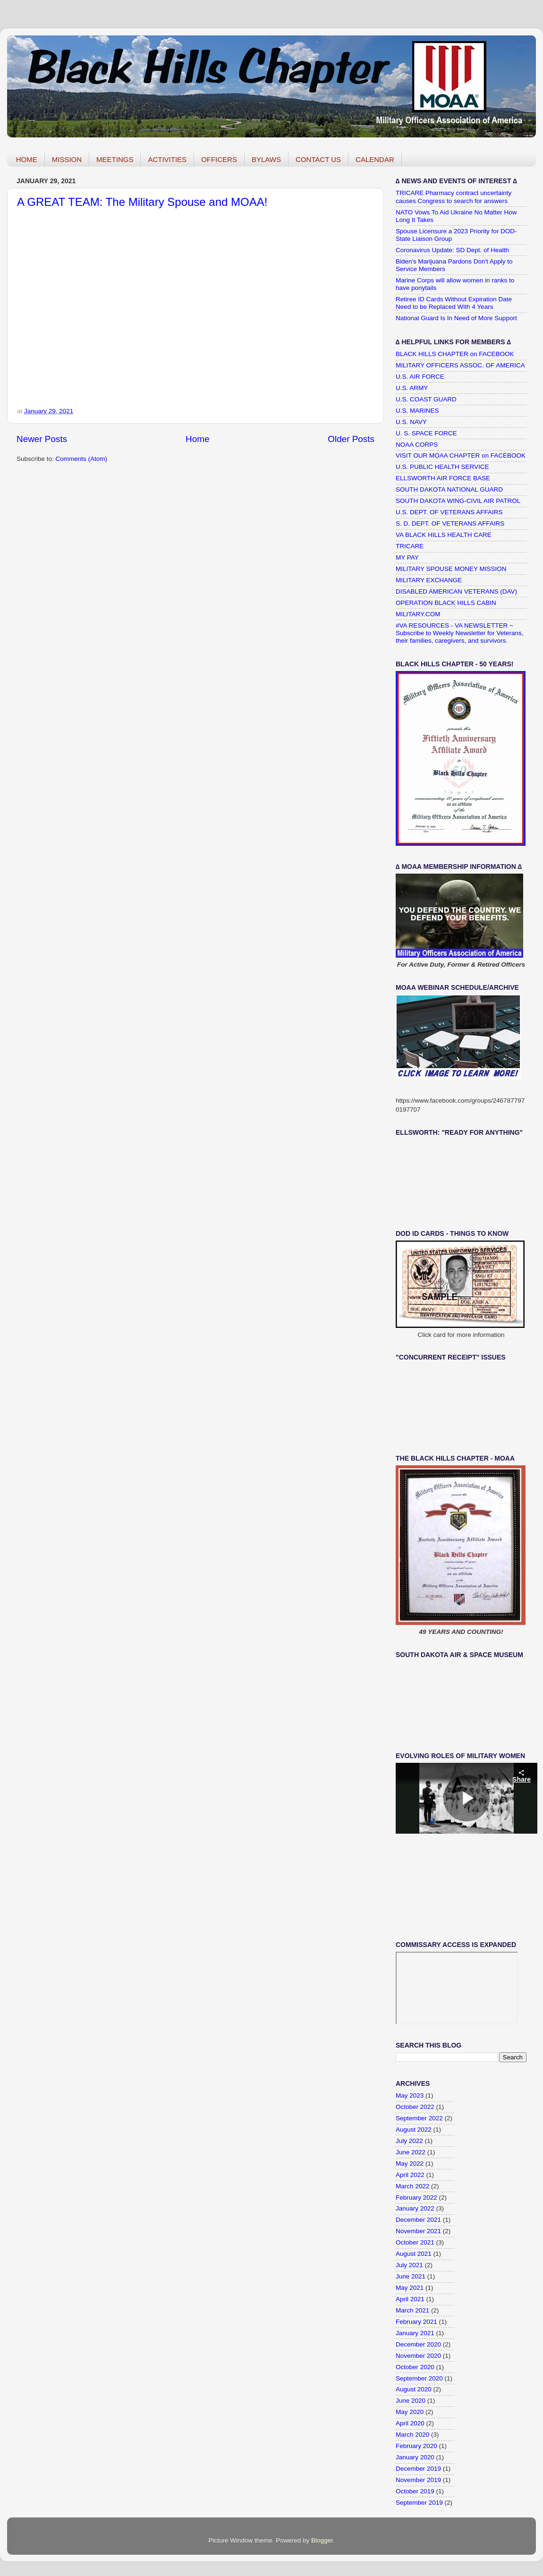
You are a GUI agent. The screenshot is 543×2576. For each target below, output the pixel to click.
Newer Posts (42, 439)
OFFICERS (219, 159)
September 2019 (419, 2502)
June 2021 (410, 2276)
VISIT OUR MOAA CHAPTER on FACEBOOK (461, 455)
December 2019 (418, 2468)
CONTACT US (318, 159)
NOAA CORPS (417, 444)
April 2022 (410, 2174)
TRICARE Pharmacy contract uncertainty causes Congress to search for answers (453, 196)
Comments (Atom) (82, 458)
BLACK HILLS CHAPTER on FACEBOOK (455, 353)
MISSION (67, 159)
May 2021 (410, 2287)
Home (197, 439)
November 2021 (418, 2231)
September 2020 (419, 2378)
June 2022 (410, 2152)
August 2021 (414, 2253)
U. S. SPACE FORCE (426, 433)
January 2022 (415, 2208)
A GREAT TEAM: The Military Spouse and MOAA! (142, 202)
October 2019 (415, 2491)
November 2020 (418, 2355)
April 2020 (410, 2423)
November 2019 (418, 2479)
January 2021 (415, 2333)
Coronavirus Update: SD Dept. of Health (452, 250)
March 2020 (412, 2434)
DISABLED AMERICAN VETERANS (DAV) (456, 591)
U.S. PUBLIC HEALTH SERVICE (442, 466)
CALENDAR (375, 159)
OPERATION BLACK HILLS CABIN (446, 602)
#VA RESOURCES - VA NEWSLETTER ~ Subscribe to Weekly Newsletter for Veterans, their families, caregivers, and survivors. (460, 633)
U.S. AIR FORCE (420, 376)
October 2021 (415, 2242)
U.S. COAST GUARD (426, 399)
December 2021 (418, 2219)
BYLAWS (266, 159)
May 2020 (410, 2411)
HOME (26, 159)
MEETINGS (114, 159)
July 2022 (409, 2140)
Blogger (322, 2540)
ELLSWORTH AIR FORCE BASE (443, 478)
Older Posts (351, 439)
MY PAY (407, 557)
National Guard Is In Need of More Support (456, 318)
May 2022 (410, 2163)
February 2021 (416, 2321)
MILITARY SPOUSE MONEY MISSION (451, 568)
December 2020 (418, 2344)
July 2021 (409, 2265)
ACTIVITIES (167, 159)
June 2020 (410, 2400)
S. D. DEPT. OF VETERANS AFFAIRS (450, 523)
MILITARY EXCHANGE (429, 580)
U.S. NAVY (411, 421)
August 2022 (414, 2129)
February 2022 (416, 2197)
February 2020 (416, 2445)
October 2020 (415, 2367)
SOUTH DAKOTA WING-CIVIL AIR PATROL (458, 500)
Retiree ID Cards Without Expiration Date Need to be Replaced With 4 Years (454, 303)
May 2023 (410, 2095)
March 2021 (412, 2310)
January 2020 (415, 2457)
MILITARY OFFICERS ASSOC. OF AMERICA (460, 365)
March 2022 (412, 2186)
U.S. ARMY (412, 387)
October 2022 (415, 2106)
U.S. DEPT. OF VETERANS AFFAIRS (449, 512)
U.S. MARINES (417, 410)
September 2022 (419, 2118)
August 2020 (414, 2389)
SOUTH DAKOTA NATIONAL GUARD (449, 489)
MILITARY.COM (418, 614)
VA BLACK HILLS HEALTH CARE (444, 534)
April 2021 (410, 2299)
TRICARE (410, 546)
